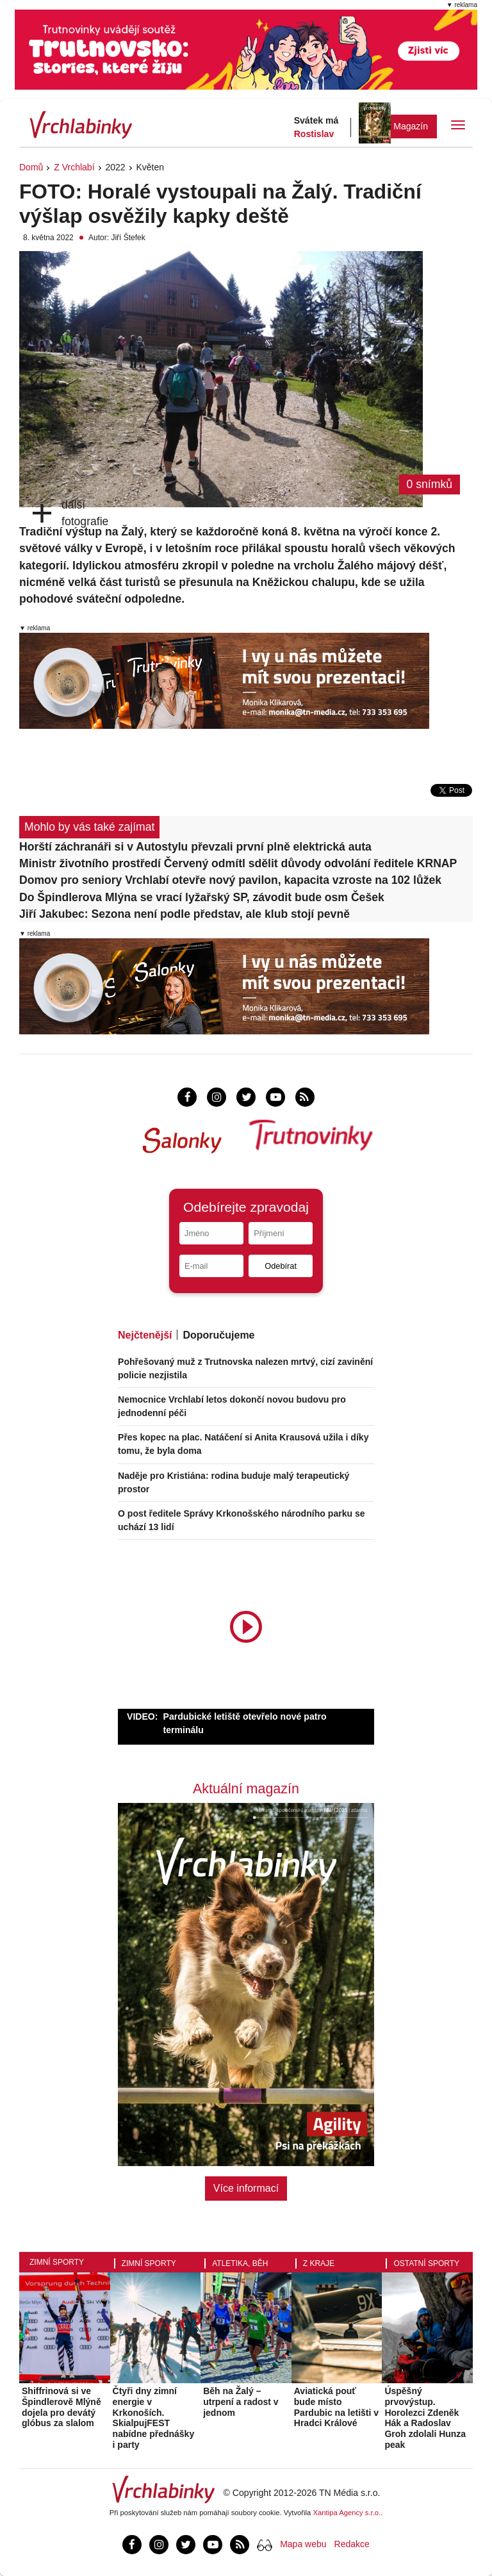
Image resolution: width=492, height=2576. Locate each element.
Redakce (352, 2544)
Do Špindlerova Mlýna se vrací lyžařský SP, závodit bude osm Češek (201, 897)
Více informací (246, 2188)
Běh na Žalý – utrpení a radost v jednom (240, 2402)
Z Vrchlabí (74, 167)
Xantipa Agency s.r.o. (347, 2512)
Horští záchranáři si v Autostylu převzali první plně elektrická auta (195, 846)
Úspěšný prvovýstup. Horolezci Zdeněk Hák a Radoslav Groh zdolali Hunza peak (425, 2418)
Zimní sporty (56, 2262)
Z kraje (318, 2263)
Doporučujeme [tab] (218, 1335)
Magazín (410, 126)
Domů (31, 167)
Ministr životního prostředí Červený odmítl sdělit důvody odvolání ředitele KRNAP (238, 863)
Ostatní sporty (426, 2263)
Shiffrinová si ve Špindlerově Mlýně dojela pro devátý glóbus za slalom (61, 2407)
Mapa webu (303, 2544)
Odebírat (281, 1266)
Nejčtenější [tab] (145, 1335)
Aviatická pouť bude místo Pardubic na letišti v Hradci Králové (336, 2407)
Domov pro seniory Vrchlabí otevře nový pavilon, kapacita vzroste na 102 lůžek (230, 880)
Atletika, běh (240, 2263)
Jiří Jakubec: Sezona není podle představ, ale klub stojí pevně (184, 914)
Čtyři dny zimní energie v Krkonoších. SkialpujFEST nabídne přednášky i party (154, 2418)
